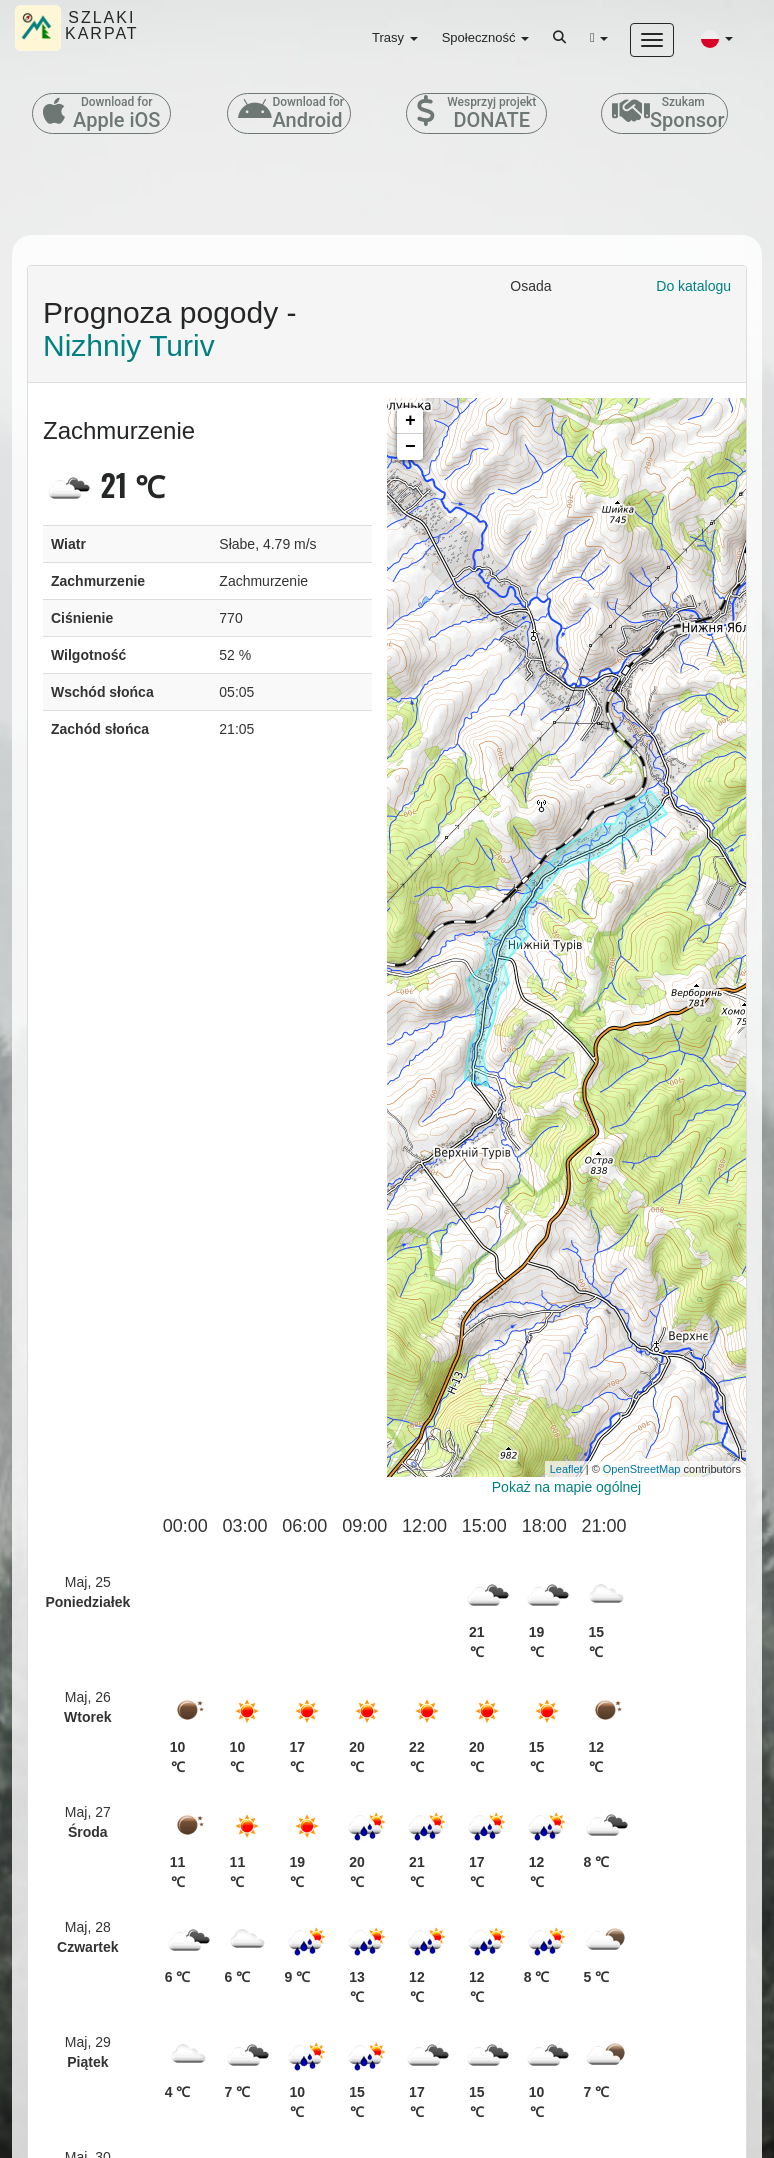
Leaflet (566, 1469)
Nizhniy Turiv (129, 345)
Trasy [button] (395, 37)
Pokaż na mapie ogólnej (566, 1487)
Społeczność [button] (485, 37)
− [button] (410, 447)
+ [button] (410, 421)
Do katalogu (693, 286)
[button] (717, 38)
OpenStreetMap (642, 1469)
